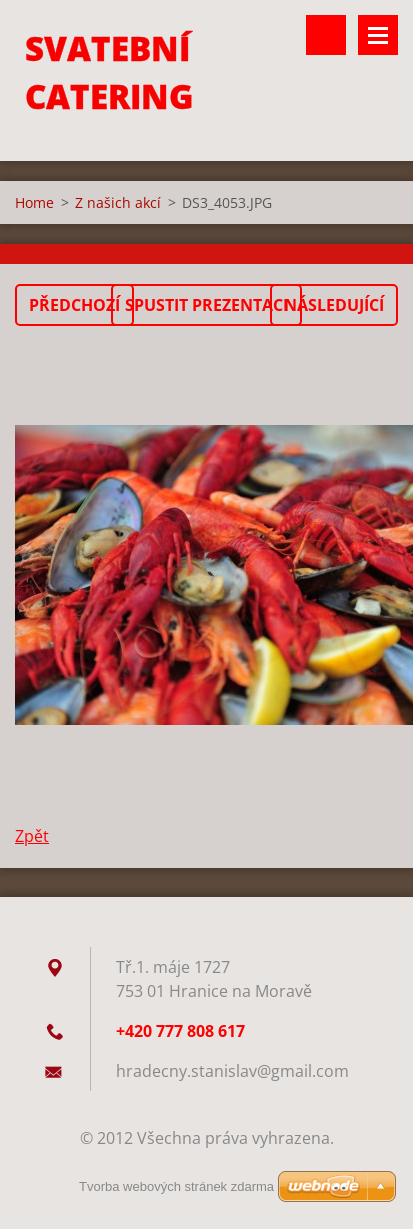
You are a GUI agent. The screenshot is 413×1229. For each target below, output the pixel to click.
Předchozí (74, 305)
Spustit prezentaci (206, 305)
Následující (334, 305)
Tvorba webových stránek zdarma (176, 1186)
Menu (378, 35)
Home (34, 202)
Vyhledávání (326, 35)
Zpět (32, 836)
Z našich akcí (118, 202)
